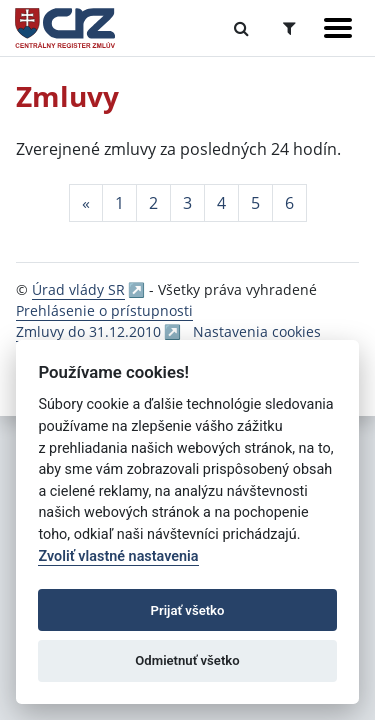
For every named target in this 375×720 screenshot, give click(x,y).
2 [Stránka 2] (153, 203)
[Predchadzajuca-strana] (86, 203)
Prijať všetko (188, 610)
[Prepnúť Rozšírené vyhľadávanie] (289, 28)
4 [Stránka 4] (221, 203)
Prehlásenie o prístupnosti (104, 310)
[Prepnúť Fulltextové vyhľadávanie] (241, 28)
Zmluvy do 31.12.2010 (88, 331)
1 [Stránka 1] (119, 203)
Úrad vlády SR (78, 289)
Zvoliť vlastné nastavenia (118, 556)
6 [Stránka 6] (289, 203)
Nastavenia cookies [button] (257, 331)
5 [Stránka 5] (255, 203)
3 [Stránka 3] (187, 203)
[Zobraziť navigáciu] (338, 28)
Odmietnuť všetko (187, 660)
